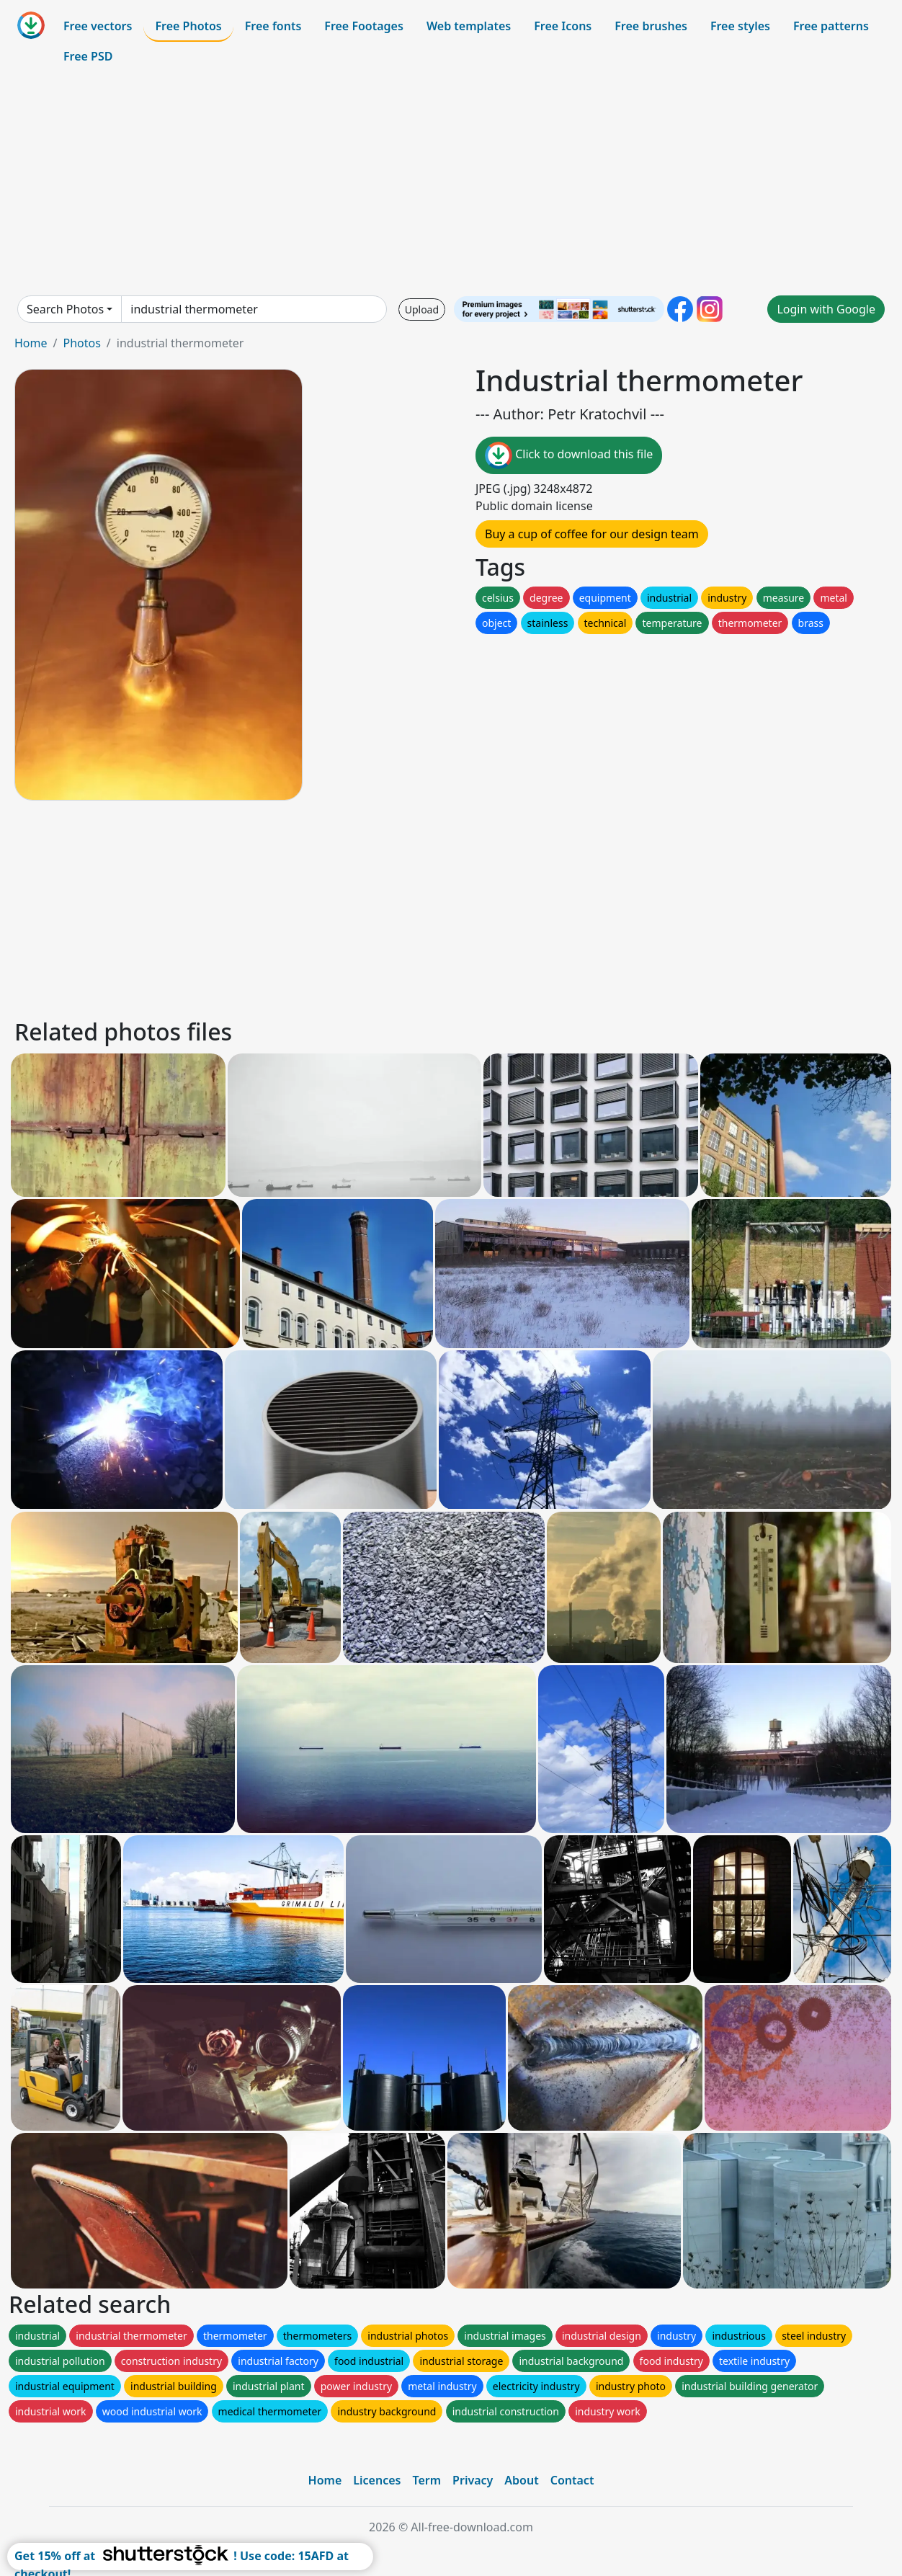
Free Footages (363, 26)
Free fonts (273, 26)
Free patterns (831, 26)
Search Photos (65, 309)
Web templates (469, 26)
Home (31, 343)
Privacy (472, 2480)
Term (426, 2480)
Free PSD (87, 56)
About (521, 2480)
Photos (81, 343)
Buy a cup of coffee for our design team (592, 534)
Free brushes (651, 26)
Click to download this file (569, 455)
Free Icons (562, 26)
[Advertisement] (451, 183)
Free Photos (188, 26)
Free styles (740, 26)
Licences (377, 2480)
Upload (422, 309)
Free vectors (97, 26)
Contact (572, 2480)
